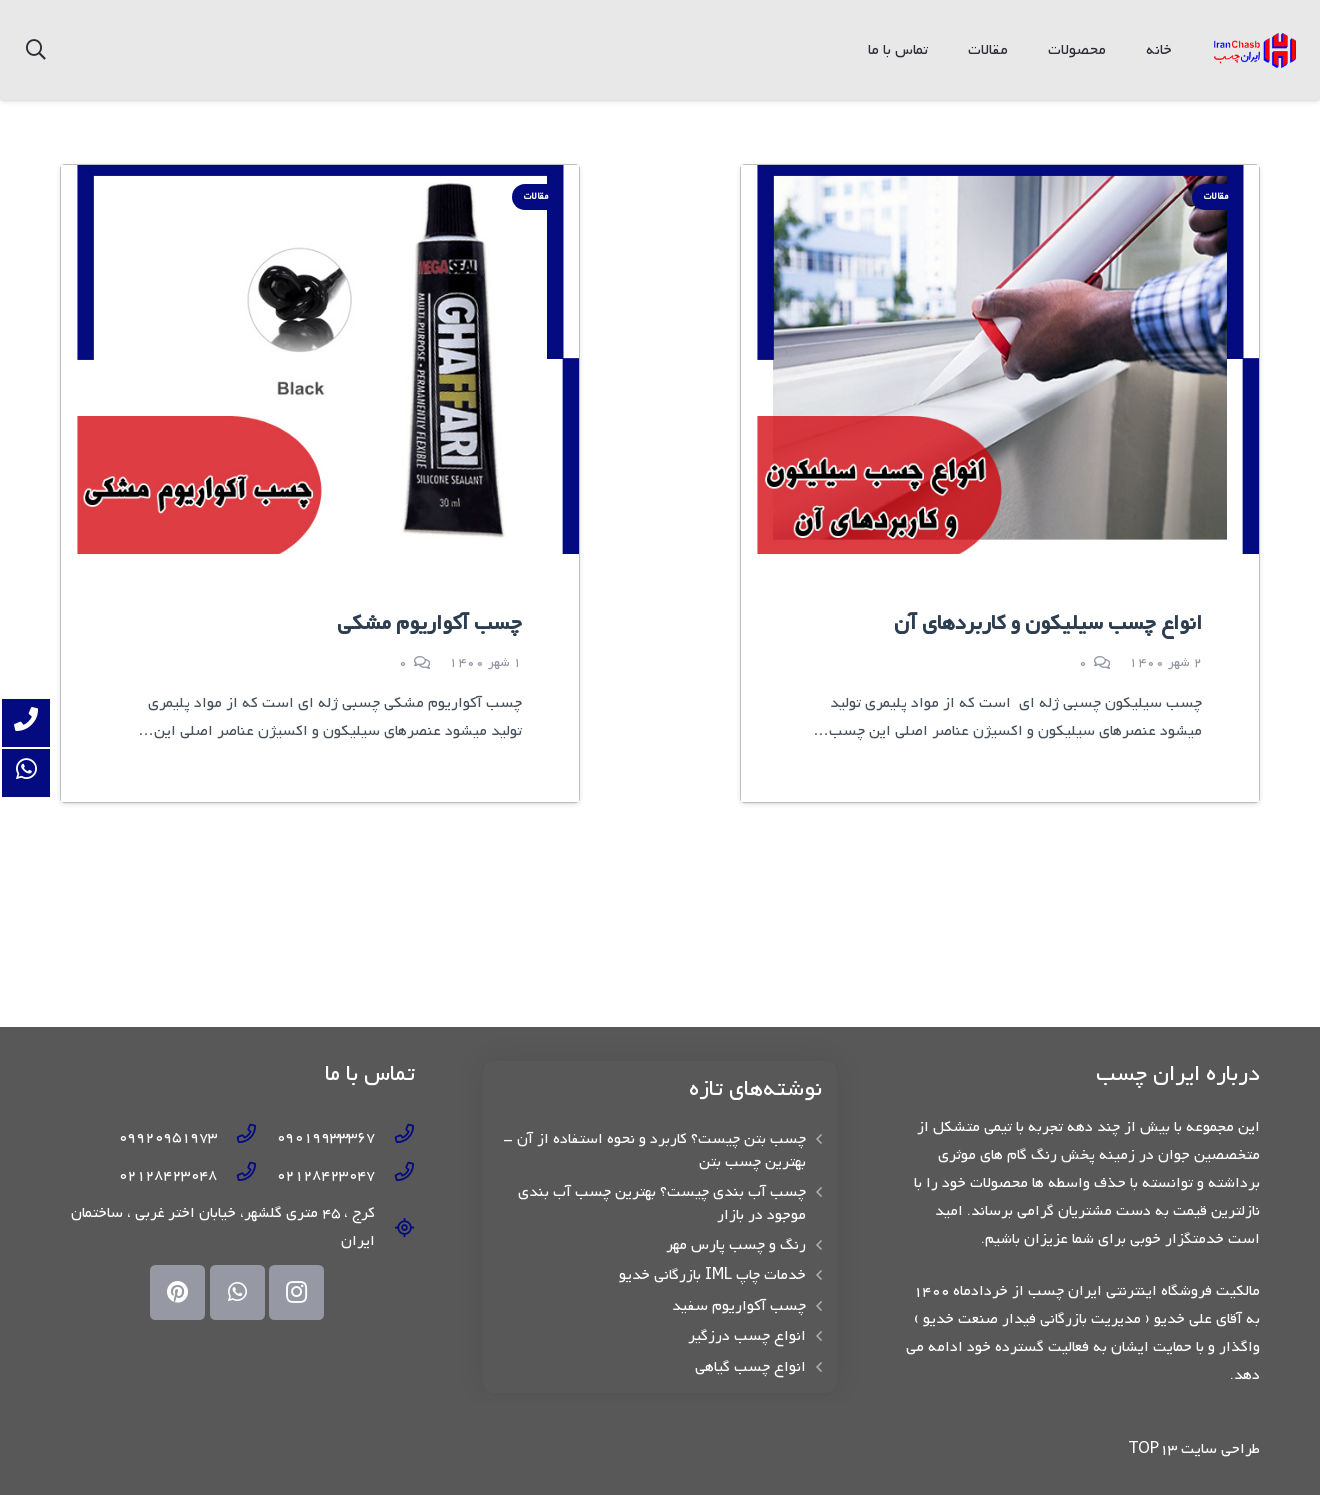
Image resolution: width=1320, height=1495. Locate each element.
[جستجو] (36, 50)
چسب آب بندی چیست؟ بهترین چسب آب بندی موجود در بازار (662, 1203)
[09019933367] (395, 1137)
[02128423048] (237, 1175)
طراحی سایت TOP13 (1194, 1449)
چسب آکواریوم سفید (739, 1306)
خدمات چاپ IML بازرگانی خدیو (712, 1275)
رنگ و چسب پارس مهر (736, 1245)
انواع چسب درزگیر (747, 1336)
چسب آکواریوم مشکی (429, 623)
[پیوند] (1255, 50)
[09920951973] (237, 1137)
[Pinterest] (177, 1292)
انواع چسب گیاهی (750, 1367)
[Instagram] (296, 1292)
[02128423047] (395, 1175)
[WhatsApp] (237, 1292)
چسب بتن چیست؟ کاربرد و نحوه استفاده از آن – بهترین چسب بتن (654, 1150)
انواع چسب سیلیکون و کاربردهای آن (1048, 623)
